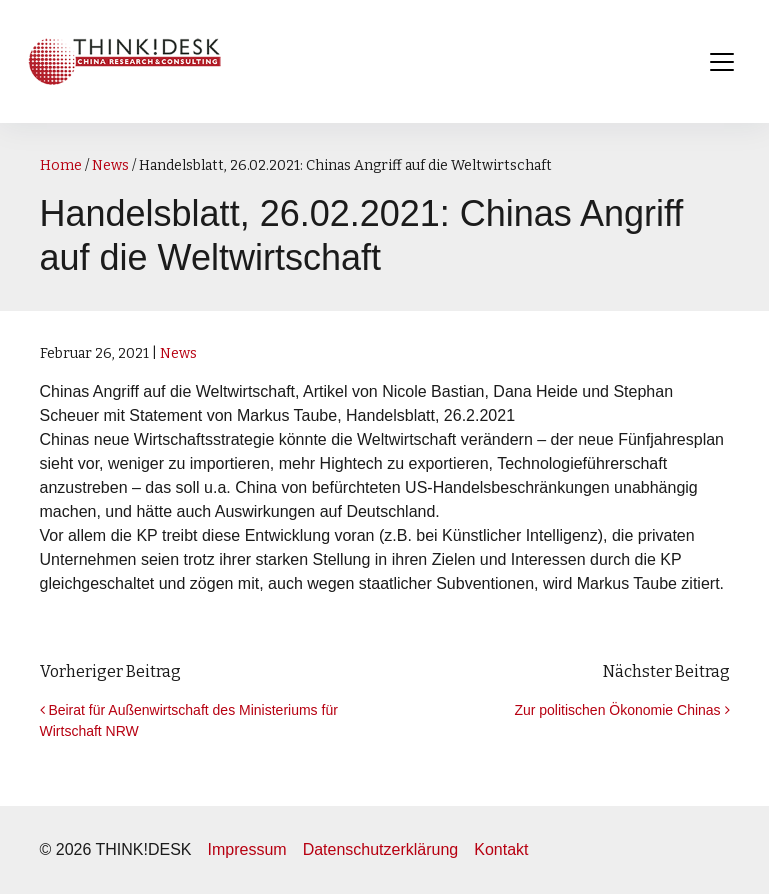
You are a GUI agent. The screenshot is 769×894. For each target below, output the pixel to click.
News (110, 165)
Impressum (247, 849)
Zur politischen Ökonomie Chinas (621, 710)
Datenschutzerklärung (381, 849)
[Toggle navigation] (722, 62)
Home (61, 165)
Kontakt (501, 849)
